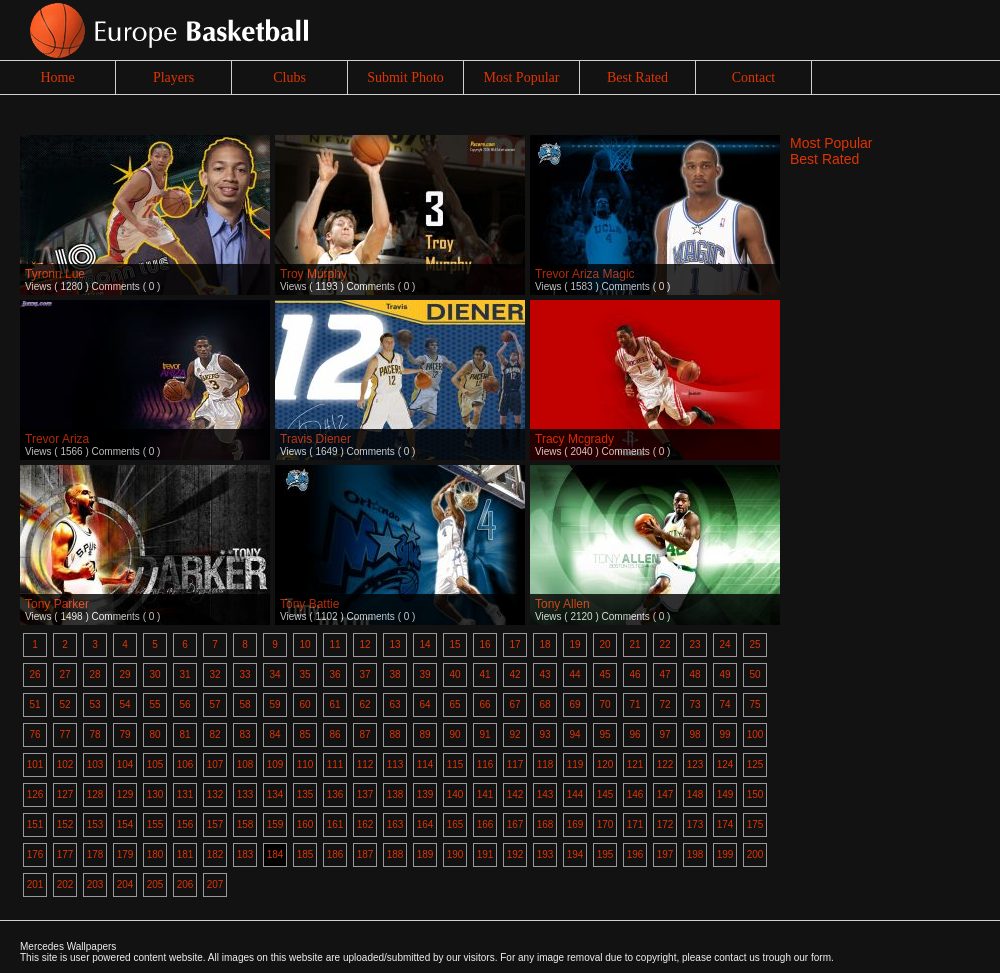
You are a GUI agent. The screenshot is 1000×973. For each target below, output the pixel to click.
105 (155, 764)
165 (455, 824)
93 (544, 734)
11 (334, 644)
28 (94, 674)
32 (214, 674)
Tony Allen (562, 604)
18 (544, 644)
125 (755, 764)
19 (574, 644)
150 (755, 794)
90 (454, 734)
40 (454, 674)
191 (485, 854)
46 (634, 674)
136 (335, 794)
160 (305, 824)
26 (34, 674)
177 (65, 854)
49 (724, 674)
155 (155, 824)
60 (304, 704)
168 (545, 824)
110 (305, 764)
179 (125, 854)
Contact (754, 77)
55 (154, 704)
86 (334, 734)
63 (394, 704)
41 (484, 674)
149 (725, 794)
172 (665, 824)
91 (484, 734)
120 (605, 764)
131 (185, 794)
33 (244, 674)
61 (334, 704)
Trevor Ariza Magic (585, 274)
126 (35, 794)
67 (514, 704)
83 (244, 734)
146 (635, 794)
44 (574, 674)
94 (574, 734)
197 (665, 854)
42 (514, 674)
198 (695, 854)
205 (155, 884)
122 (665, 764)
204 (125, 884)
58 (244, 704)
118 (545, 764)
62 (364, 704)
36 (334, 674)
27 (64, 674)
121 (635, 764)
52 (64, 704)
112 (365, 764)
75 (754, 704)
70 (604, 704)
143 (545, 794)
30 (154, 674)
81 (184, 734)
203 (95, 884)
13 (394, 644)
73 (694, 704)
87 (364, 734)
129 (125, 794)
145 (605, 794)
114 (425, 764)
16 (484, 644)
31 (184, 674)
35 (304, 674)
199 (725, 854)
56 (184, 704)
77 (64, 734)
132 (215, 794)
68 (544, 704)
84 (274, 734)
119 (575, 764)
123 (695, 764)
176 (35, 854)
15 (454, 644)
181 (185, 854)
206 (185, 884)
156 (185, 824)
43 (544, 674)
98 (694, 734)
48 (694, 674)
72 (664, 704)
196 (635, 854)
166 (485, 824)
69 (574, 704)
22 (664, 644)
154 (125, 824)
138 (395, 794)
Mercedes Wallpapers (68, 946)
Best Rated (637, 77)
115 (455, 764)
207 (215, 884)
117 (515, 764)
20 (604, 644)
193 (545, 854)
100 (755, 734)
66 (484, 704)
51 (34, 704)
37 (364, 674)
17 (514, 644)
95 (604, 734)
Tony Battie (309, 604)
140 (455, 794)
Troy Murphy (313, 274)
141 (485, 794)
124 (725, 764)
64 (424, 704)
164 (425, 824)
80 (154, 734)
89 (424, 734)
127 (65, 794)
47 (664, 674)
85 (304, 734)
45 (604, 674)
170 (605, 824)
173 (695, 824)
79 (124, 734)
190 (455, 854)
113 (395, 764)
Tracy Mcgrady (574, 439)
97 (664, 734)
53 (94, 704)
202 (65, 884)
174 (725, 824)
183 (245, 854)
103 (95, 764)
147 (665, 794)
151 (35, 824)
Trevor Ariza (57, 439)
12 (364, 644)
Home (57, 77)
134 (275, 794)
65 (454, 704)
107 (215, 764)
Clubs (289, 77)
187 (365, 854)
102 (65, 764)
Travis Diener (315, 439)
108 (245, 764)
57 (214, 704)
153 (95, 824)
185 (305, 854)
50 (754, 674)
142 (515, 794)
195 (605, 854)
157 (215, 824)
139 (425, 794)
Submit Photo (405, 77)
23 (694, 644)
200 (755, 854)
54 (124, 704)
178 (95, 854)
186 (335, 854)
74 (724, 704)
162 (365, 824)
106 (185, 764)
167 (515, 824)
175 (755, 824)
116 (485, 764)
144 (575, 794)
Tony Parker (57, 604)
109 (275, 764)
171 (635, 824)
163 (395, 824)
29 (124, 674)
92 (514, 734)
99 (724, 734)
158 (245, 824)
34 (274, 674)
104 (125, 764)
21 (634, 644)
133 (245, 794)
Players (173, 77)
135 (305, 794)
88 (394, 734)
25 (754, 644)
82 (214, 734)
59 (274, 704)
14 (424, 644)
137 (365, 794)
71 (634, 704)
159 (275, 824)
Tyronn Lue (55, 274)
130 (155, 794)
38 (394, 674)
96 (634, 734)
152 (65, 824)
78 (94, 734)
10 (304, 644)
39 (424, 674)
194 (575, 854)
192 (515, 854)
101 (35, 764)
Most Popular (522, 77)
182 (215, 854)
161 (335, 824)
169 (575, 824)
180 (155, 854)
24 (724, 644)
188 (395, 854)
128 (95, 794)
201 (35, 884)
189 (425, 854)
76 (34, 734)
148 (695, 794)
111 (335, 764)
